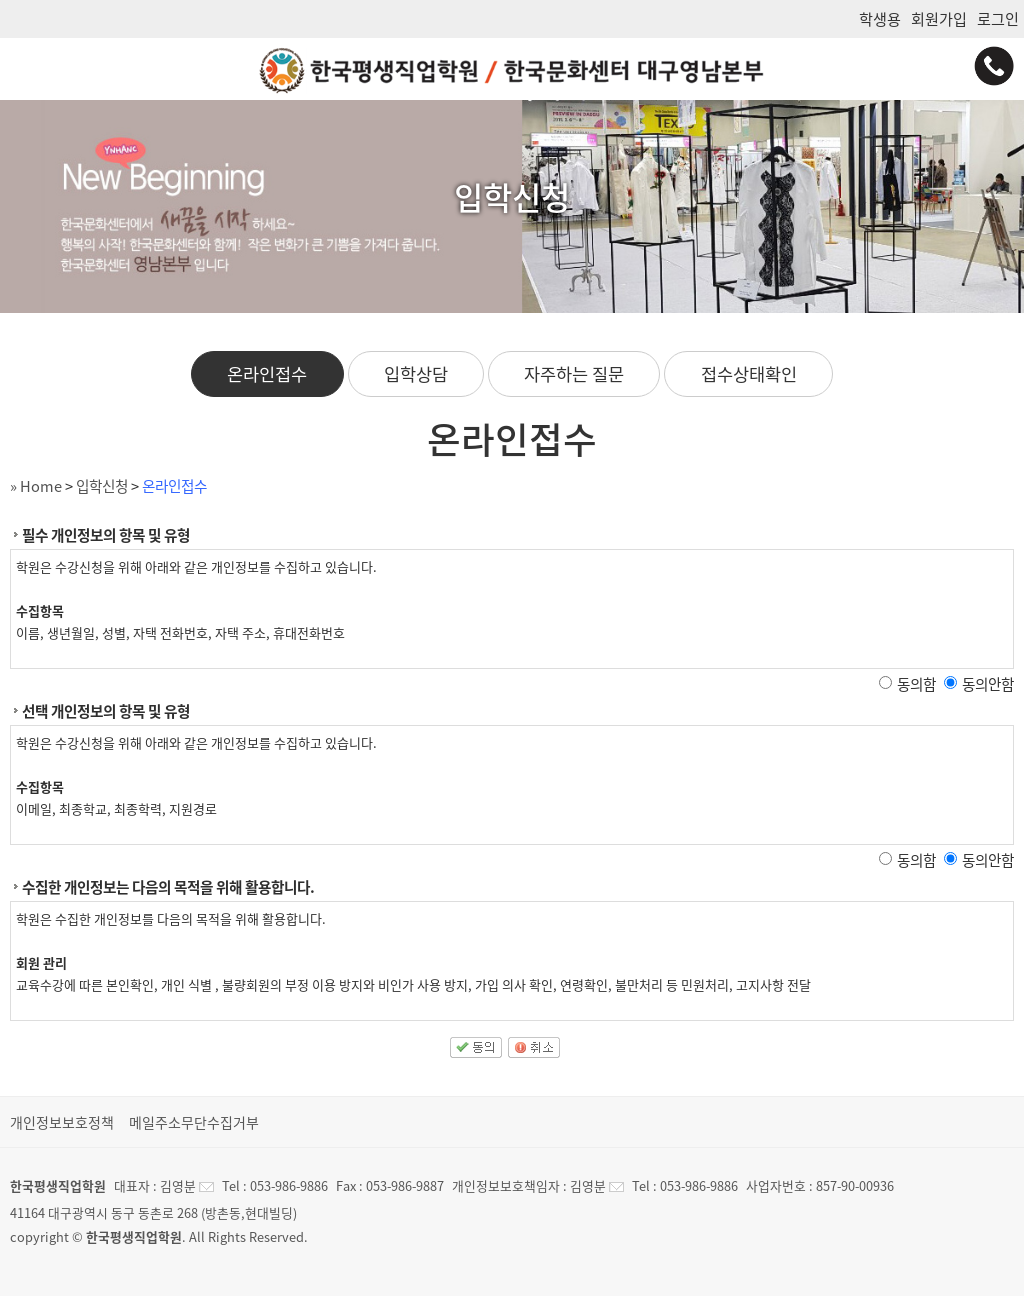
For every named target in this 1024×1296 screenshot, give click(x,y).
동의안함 (988, 684)
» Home (36, 486)
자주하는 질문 (574, 374)
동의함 (916, 684)
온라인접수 (267, 374)
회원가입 (939, 18)
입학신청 (102, 486)
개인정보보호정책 (62, 1122)
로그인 (998, 18)
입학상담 (416, 374)
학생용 (880, 18)
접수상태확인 (749, 374)
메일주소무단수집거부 (194, 1122)
